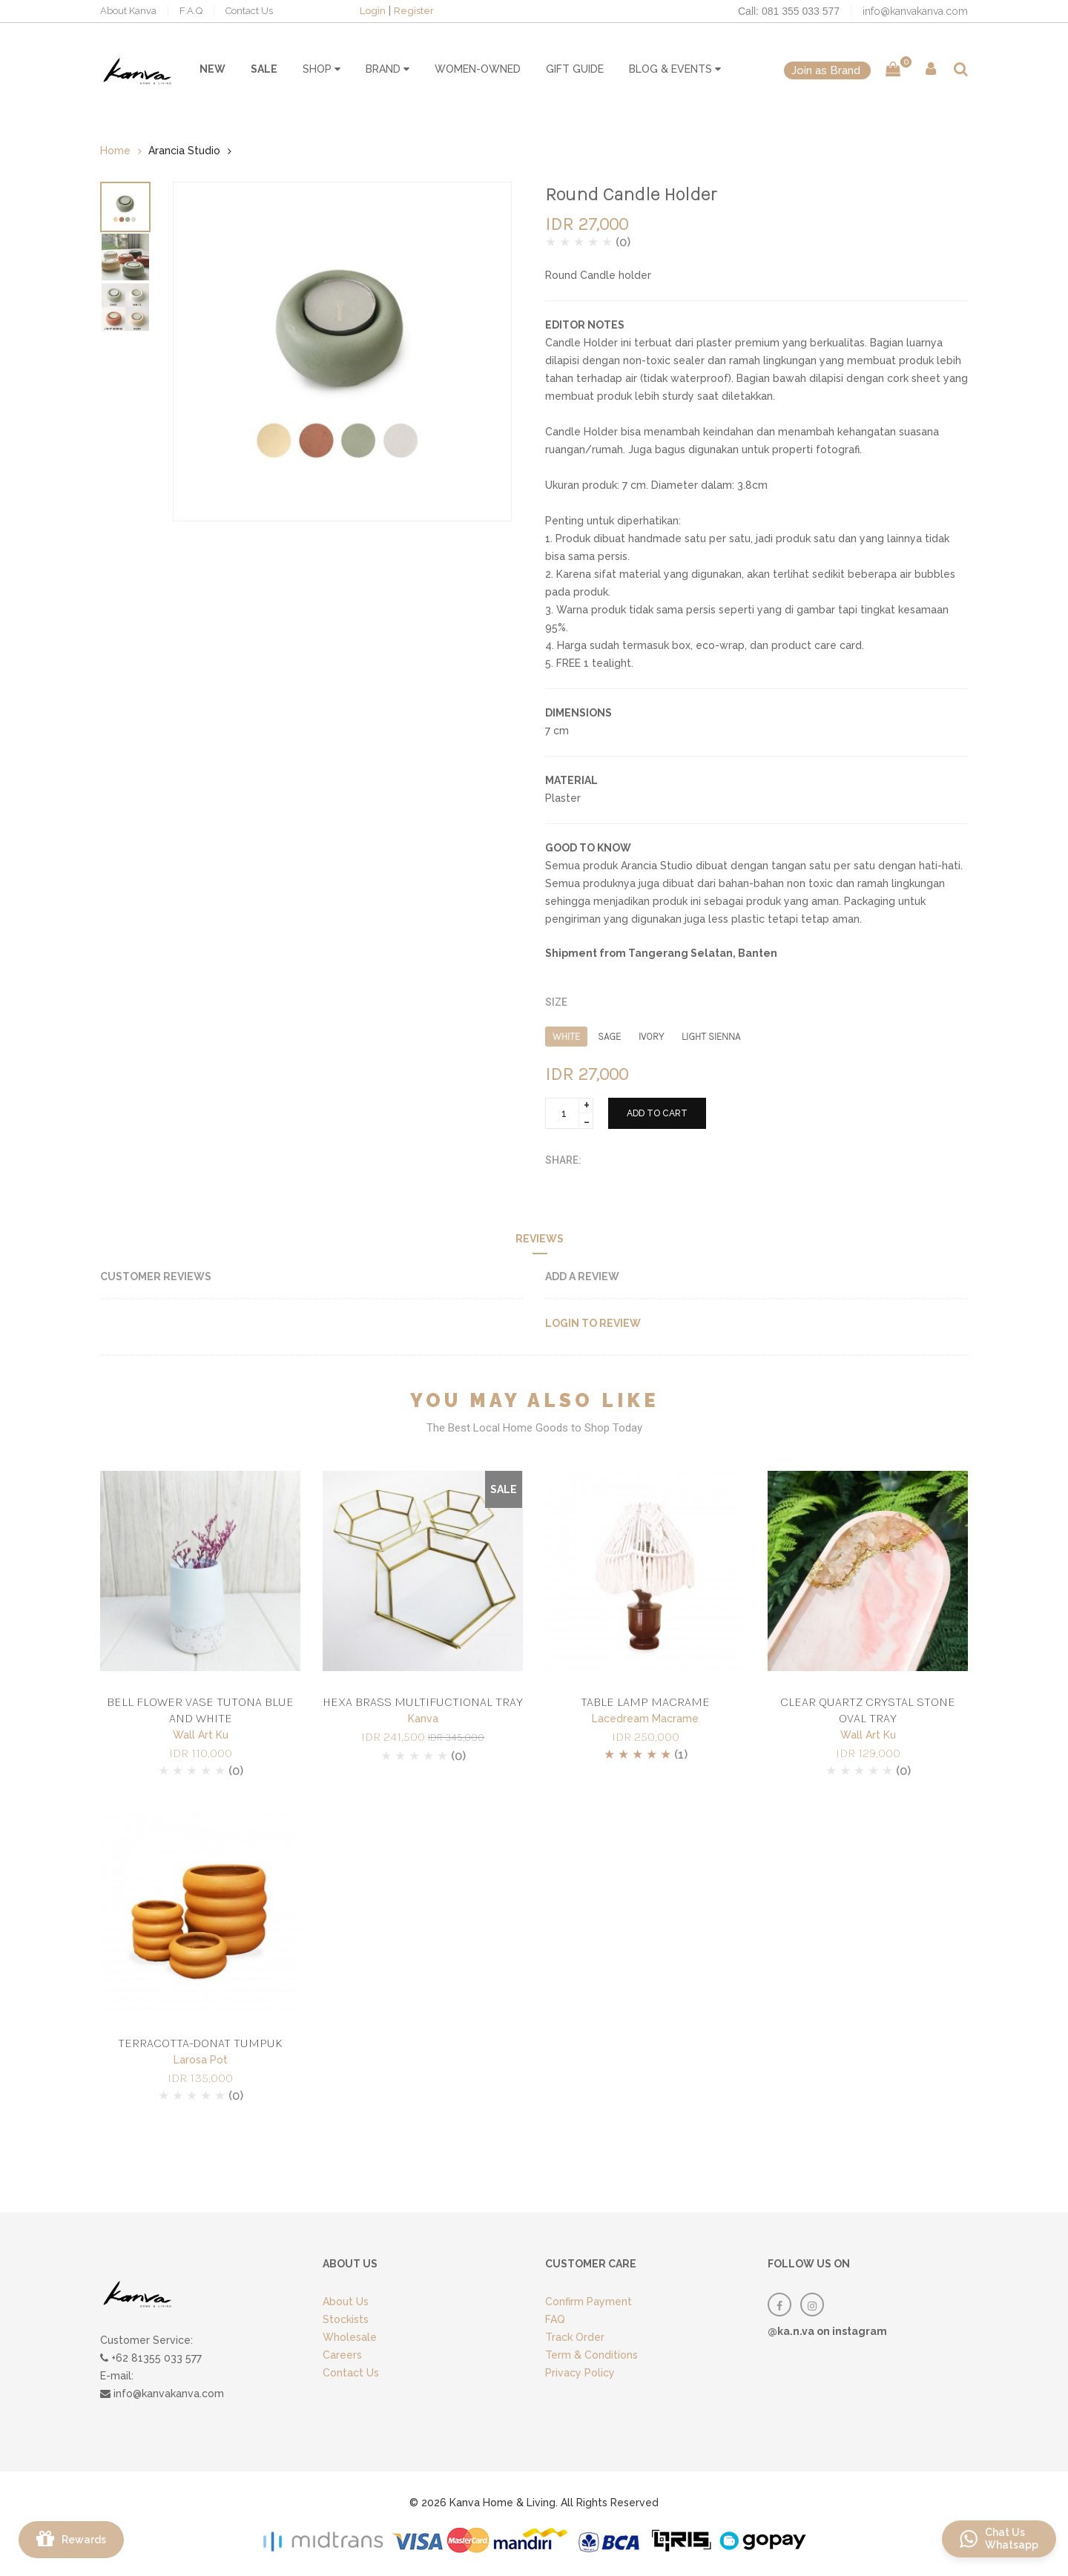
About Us (346, 2301)
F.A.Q (190, 10)
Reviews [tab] (539, 1239)
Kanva (423, 1719)
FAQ (555, 2319)
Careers (342, 2355)
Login (373, 10)
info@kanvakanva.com (915, 11)
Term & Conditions (591, 2355)
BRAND (387, 69)
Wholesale (350, 2337)
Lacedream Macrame (645, 1719)
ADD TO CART (657, 1113)
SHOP (321, 69)
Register (414, 10)
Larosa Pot (201, 2060)
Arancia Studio (184, 151)
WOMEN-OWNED (478, 69)
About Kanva (128, 10)
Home (115, 151)
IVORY (651, 1036)
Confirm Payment (588, 2301)
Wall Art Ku (200, 1735)
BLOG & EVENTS (675, 69)
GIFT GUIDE (575, 69)
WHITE (566, 1036)
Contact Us (249, 10)
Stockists (346, 2319)
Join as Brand (827, 70)
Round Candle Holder (630, 194)
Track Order (574, 2337)
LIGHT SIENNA (711, 1036)
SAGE (609, 1036)
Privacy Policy (580, 2373)
